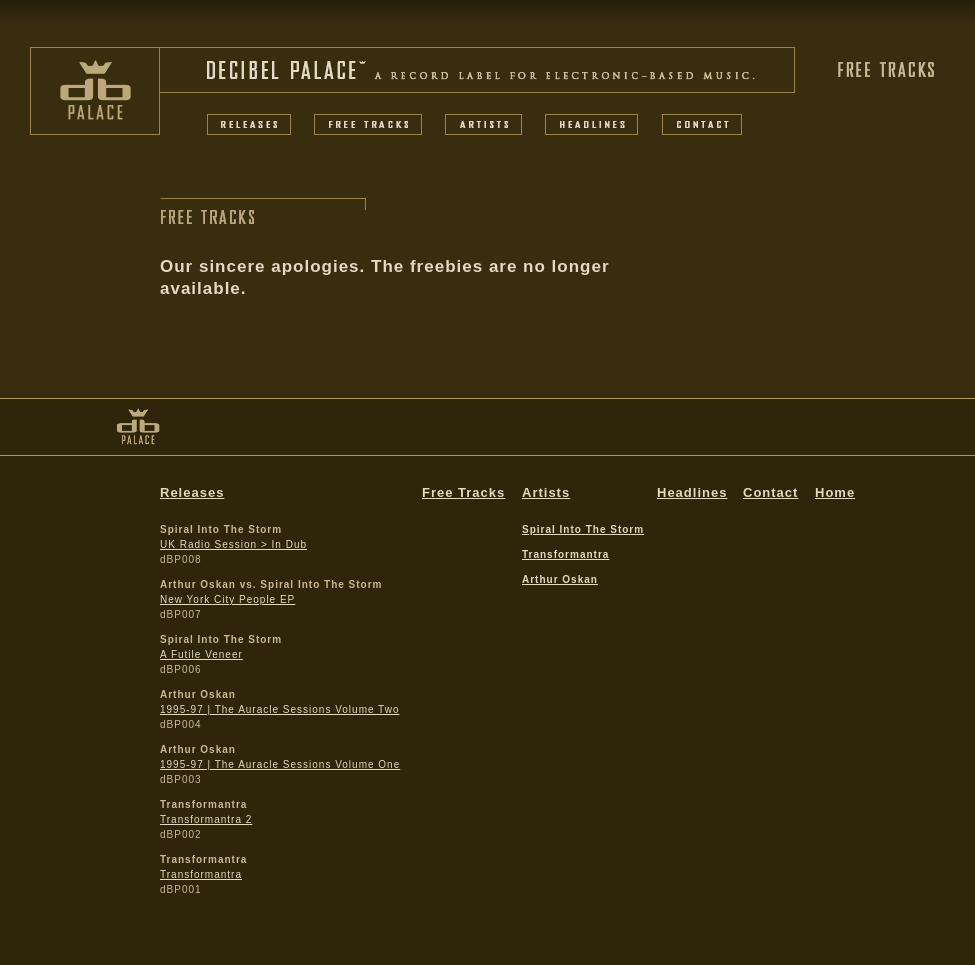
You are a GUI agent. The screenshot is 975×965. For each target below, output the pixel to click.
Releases (192, 492)
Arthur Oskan (560, 579)
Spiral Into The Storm (583, 529)
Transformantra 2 (206, 819)
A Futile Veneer (201, 654)
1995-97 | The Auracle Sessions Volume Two (279, 709)
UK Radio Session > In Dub (233, 544)
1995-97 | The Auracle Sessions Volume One (280, 764)
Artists (546, 492)
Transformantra (201, 874)
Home (835, 492)
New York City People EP (227, 599)
